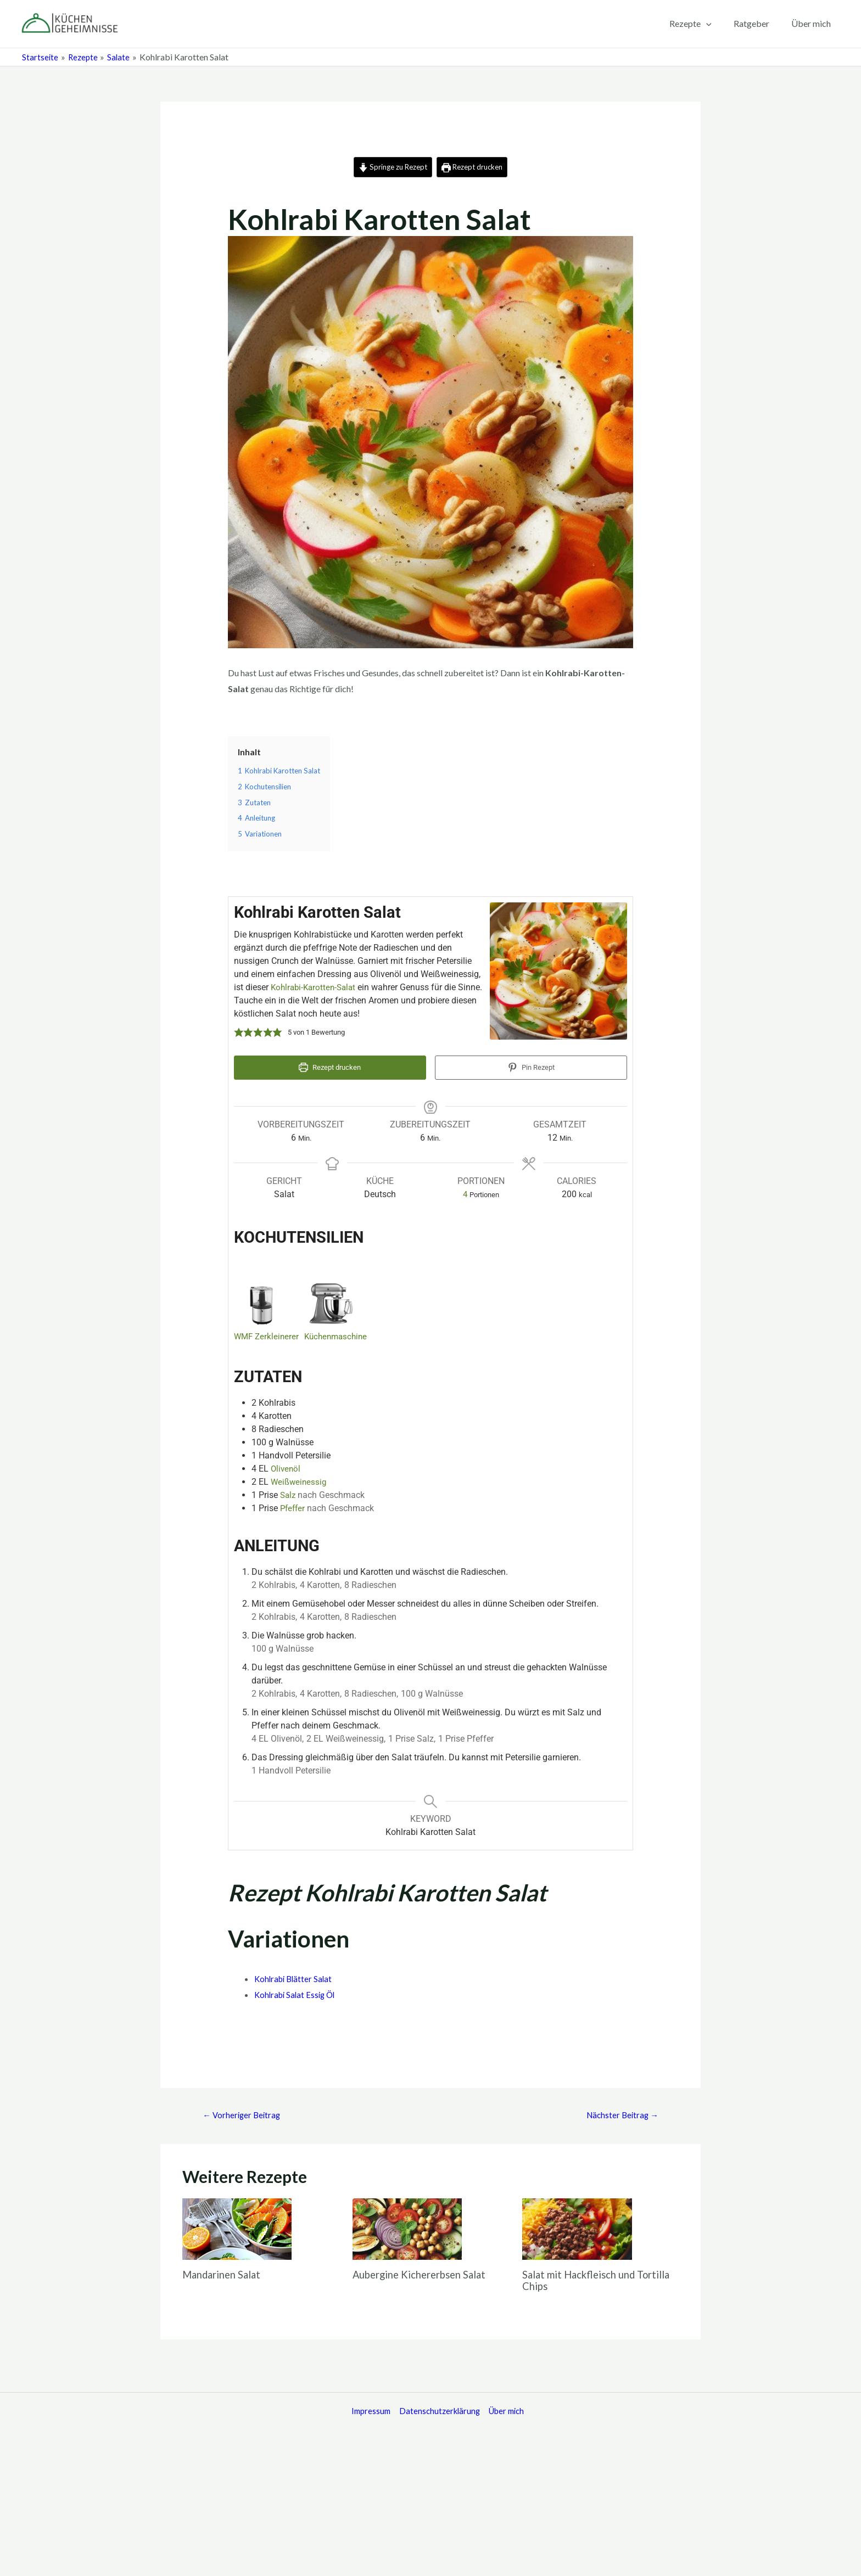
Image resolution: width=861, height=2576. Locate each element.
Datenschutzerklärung (435, 2409)
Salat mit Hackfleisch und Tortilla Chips (584, 2278)
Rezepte (701, 23)
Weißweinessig (300, 1478)
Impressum (363, 2409)
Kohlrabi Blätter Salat (295, 1974)
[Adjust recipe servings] (465, 1190)
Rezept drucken (476, 167)
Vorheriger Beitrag (244, 2112)
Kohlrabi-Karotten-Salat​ (316, 988)
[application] (717, 23)
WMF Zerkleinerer (267, 1333)
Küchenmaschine (340, 1333)
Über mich (813, 23)
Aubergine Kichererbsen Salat (427, 2272)
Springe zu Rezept (390, 167)
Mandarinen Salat (225, 2272)
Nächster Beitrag (619, 2112)
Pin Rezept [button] (531, 1069)
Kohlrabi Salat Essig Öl (297, 1991)
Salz (288, 1491)
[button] (239, 1033)
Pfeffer (293, 1505)
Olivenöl (286, 1465)
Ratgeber (758, 23)
